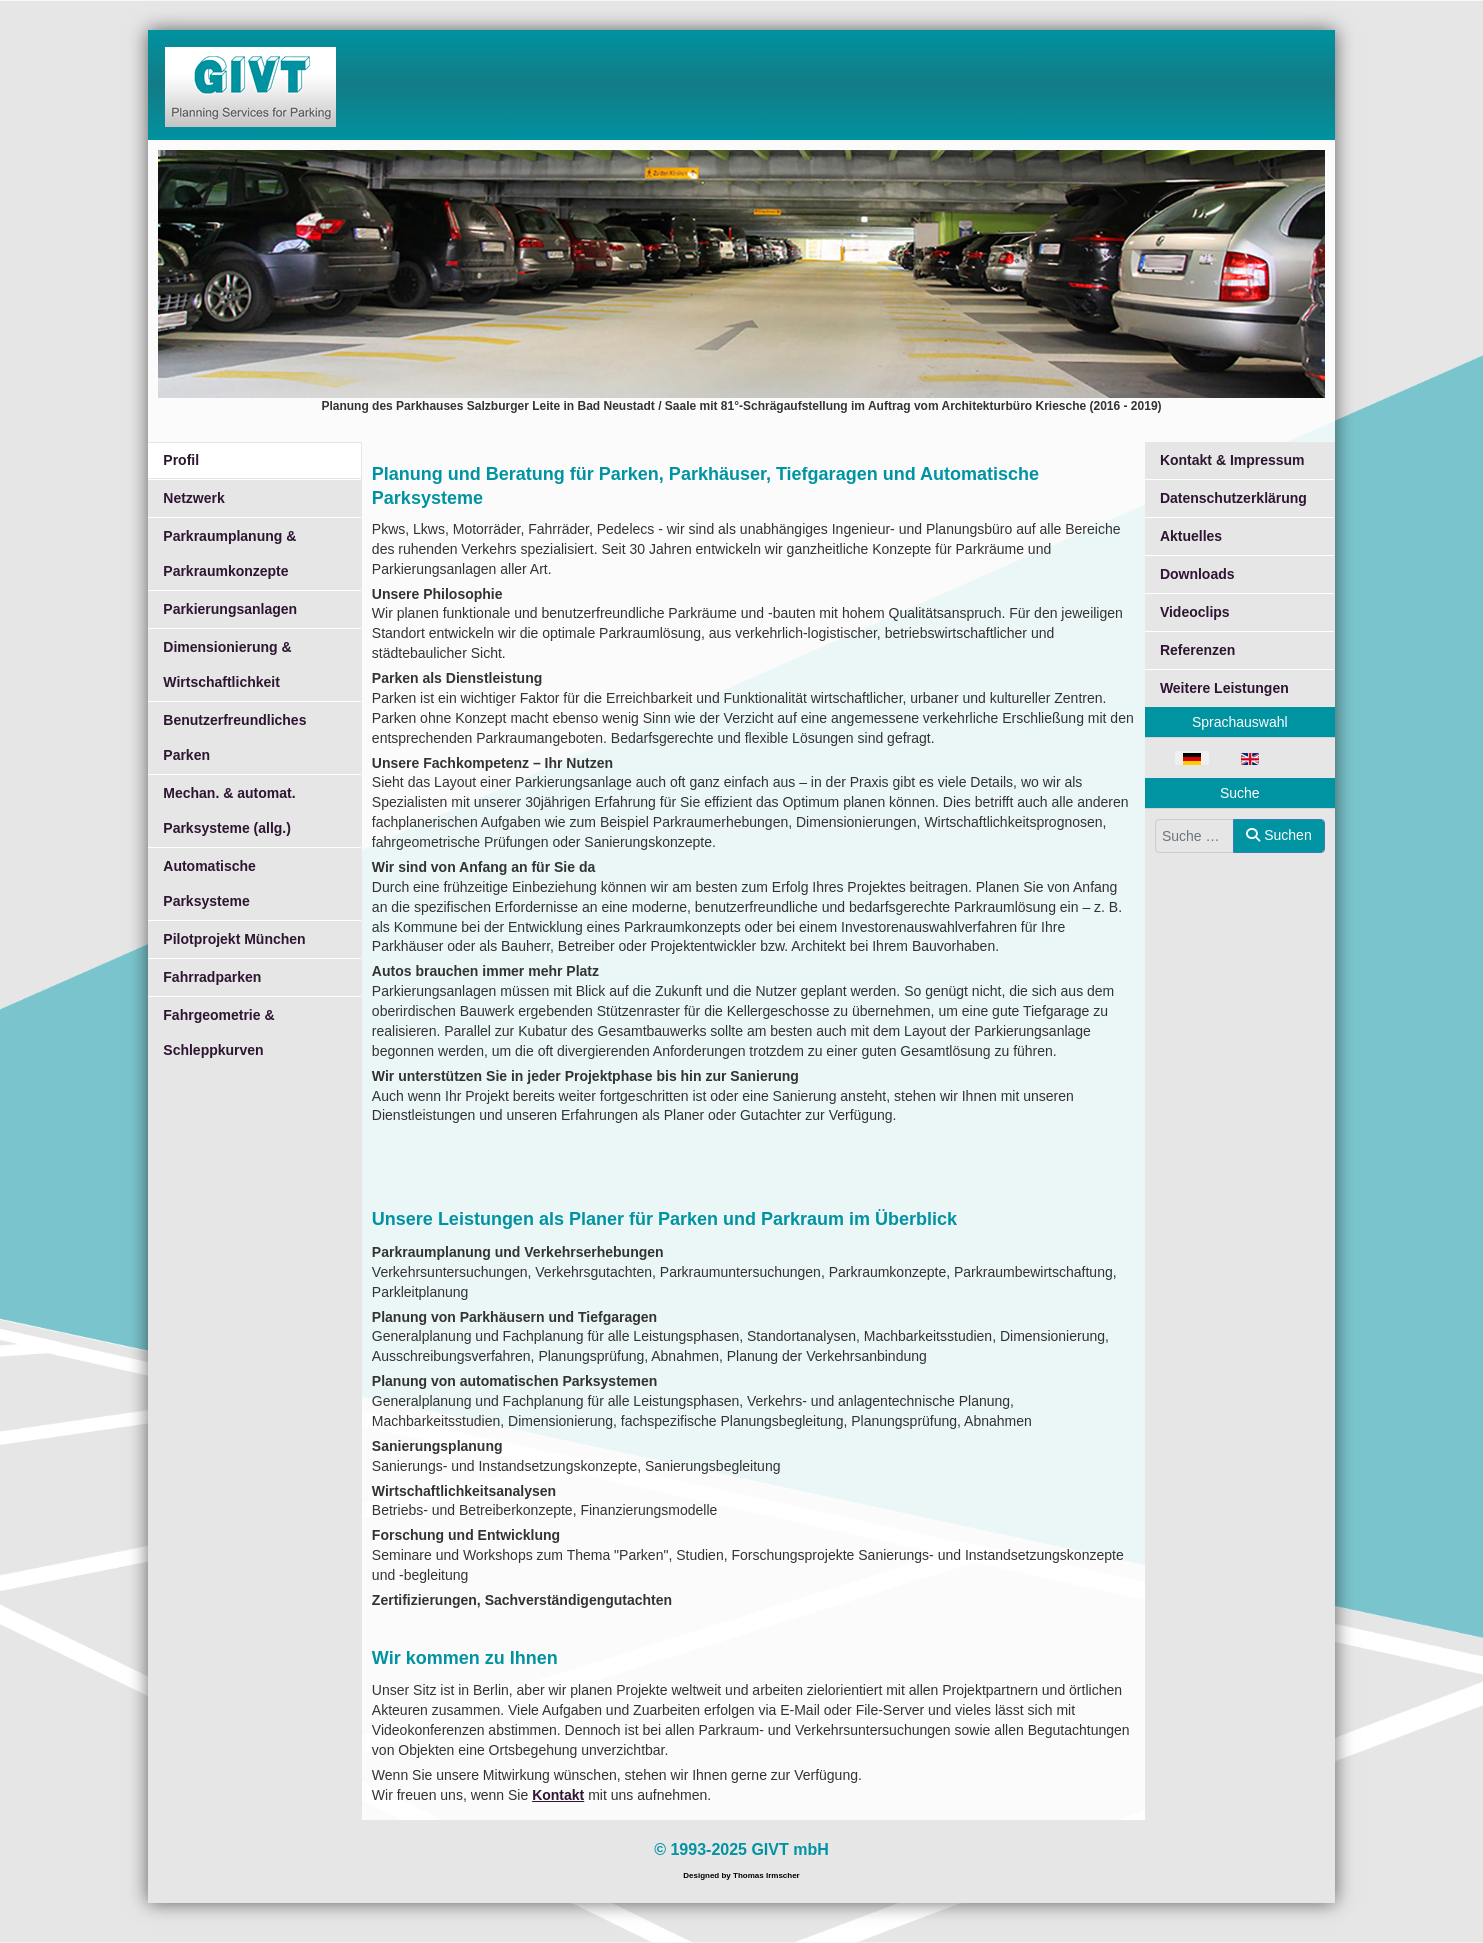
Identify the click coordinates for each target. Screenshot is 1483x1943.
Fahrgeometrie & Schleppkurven (218, 1032)
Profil (181, 460)
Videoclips (1195, 612)
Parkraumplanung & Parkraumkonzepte (229, 553)
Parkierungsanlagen (230, 609)
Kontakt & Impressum (1232, 460)
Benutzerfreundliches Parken (234, 737)
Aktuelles (1191, 536)
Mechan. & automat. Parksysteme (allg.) (229, 810)
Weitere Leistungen (1224, 688)
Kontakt (558, 1795)
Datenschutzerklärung (1233, 498)
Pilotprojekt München (234, 939)
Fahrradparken (212, 977)
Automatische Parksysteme (209, 883)
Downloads (1197, 574)
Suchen (1278, 835)
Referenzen (1197, 650)
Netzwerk (193, 498)
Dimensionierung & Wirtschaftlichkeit (227, 664)
